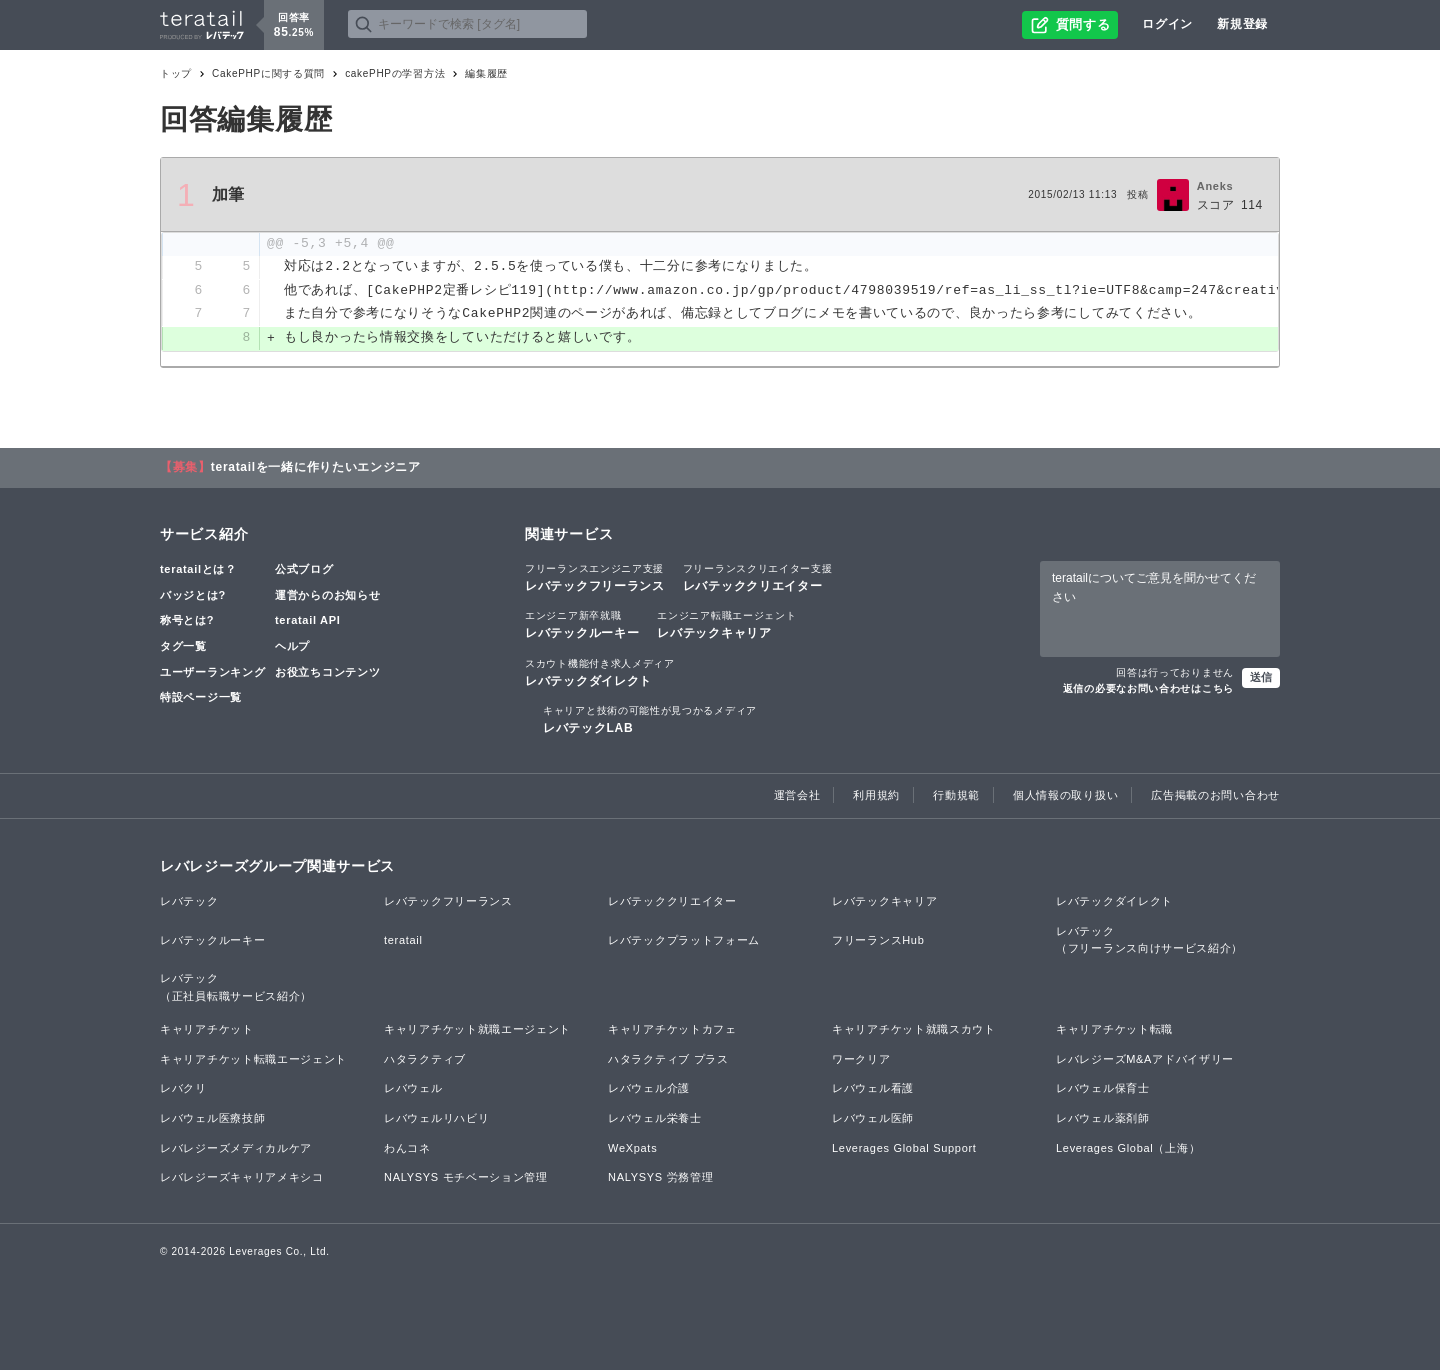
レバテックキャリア (726, 625)
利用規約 (876, 796)
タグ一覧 (183, 647)
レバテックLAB (650, 720)
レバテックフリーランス (595, 578)
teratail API (307, 621)
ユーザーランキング (212, 673)
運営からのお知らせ (327, 596)
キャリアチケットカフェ (672, 1030)
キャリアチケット (207, 1030)
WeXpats (632, 1149)
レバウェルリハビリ (436, 1119)
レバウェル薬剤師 (1103, 1119)
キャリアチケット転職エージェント (253, 1060)
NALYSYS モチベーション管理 (466, 1178)
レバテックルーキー (582, 625)
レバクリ (183, 1089)
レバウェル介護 (649, 1089)
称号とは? (187, 621)
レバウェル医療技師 (212, 1119)
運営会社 (797, 796)
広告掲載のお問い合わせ (1215, 796)
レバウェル (413, 1089)
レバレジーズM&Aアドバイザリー (1145, 1060)
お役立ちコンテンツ (327, 673)
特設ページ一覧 (201, 698)
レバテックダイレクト (600, 673)
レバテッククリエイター (758, 578)
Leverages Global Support (904, 1149)
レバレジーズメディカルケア (236, 1149)
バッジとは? (193, 596)
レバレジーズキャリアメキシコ (242, 1178)
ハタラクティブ (425, 1060)
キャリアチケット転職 (1114, 1030)
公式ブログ (304, 570)
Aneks (1215, 186)
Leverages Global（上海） (1128, 1149)
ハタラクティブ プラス (668, 1060)
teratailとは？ (198, 570)
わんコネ (407, 1149)
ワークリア (861, 1060)
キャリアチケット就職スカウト (914, 1030)
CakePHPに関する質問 (268, 73)
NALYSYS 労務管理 (660, 1178)
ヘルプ (292, 647)
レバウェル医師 (873, 1119)
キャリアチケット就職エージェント (477, 1030)
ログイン (1167, 24)
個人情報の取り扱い (1065, 796)
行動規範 (956, 796)
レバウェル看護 (873, 1089)
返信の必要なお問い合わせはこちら (1148, 689)
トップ (176, 73)
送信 (1261, 678)
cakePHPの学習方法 (395, 73)
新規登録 (1242, 24)
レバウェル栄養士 (655, 1119)
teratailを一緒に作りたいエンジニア (316, 468)
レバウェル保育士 (1103, 1089)
